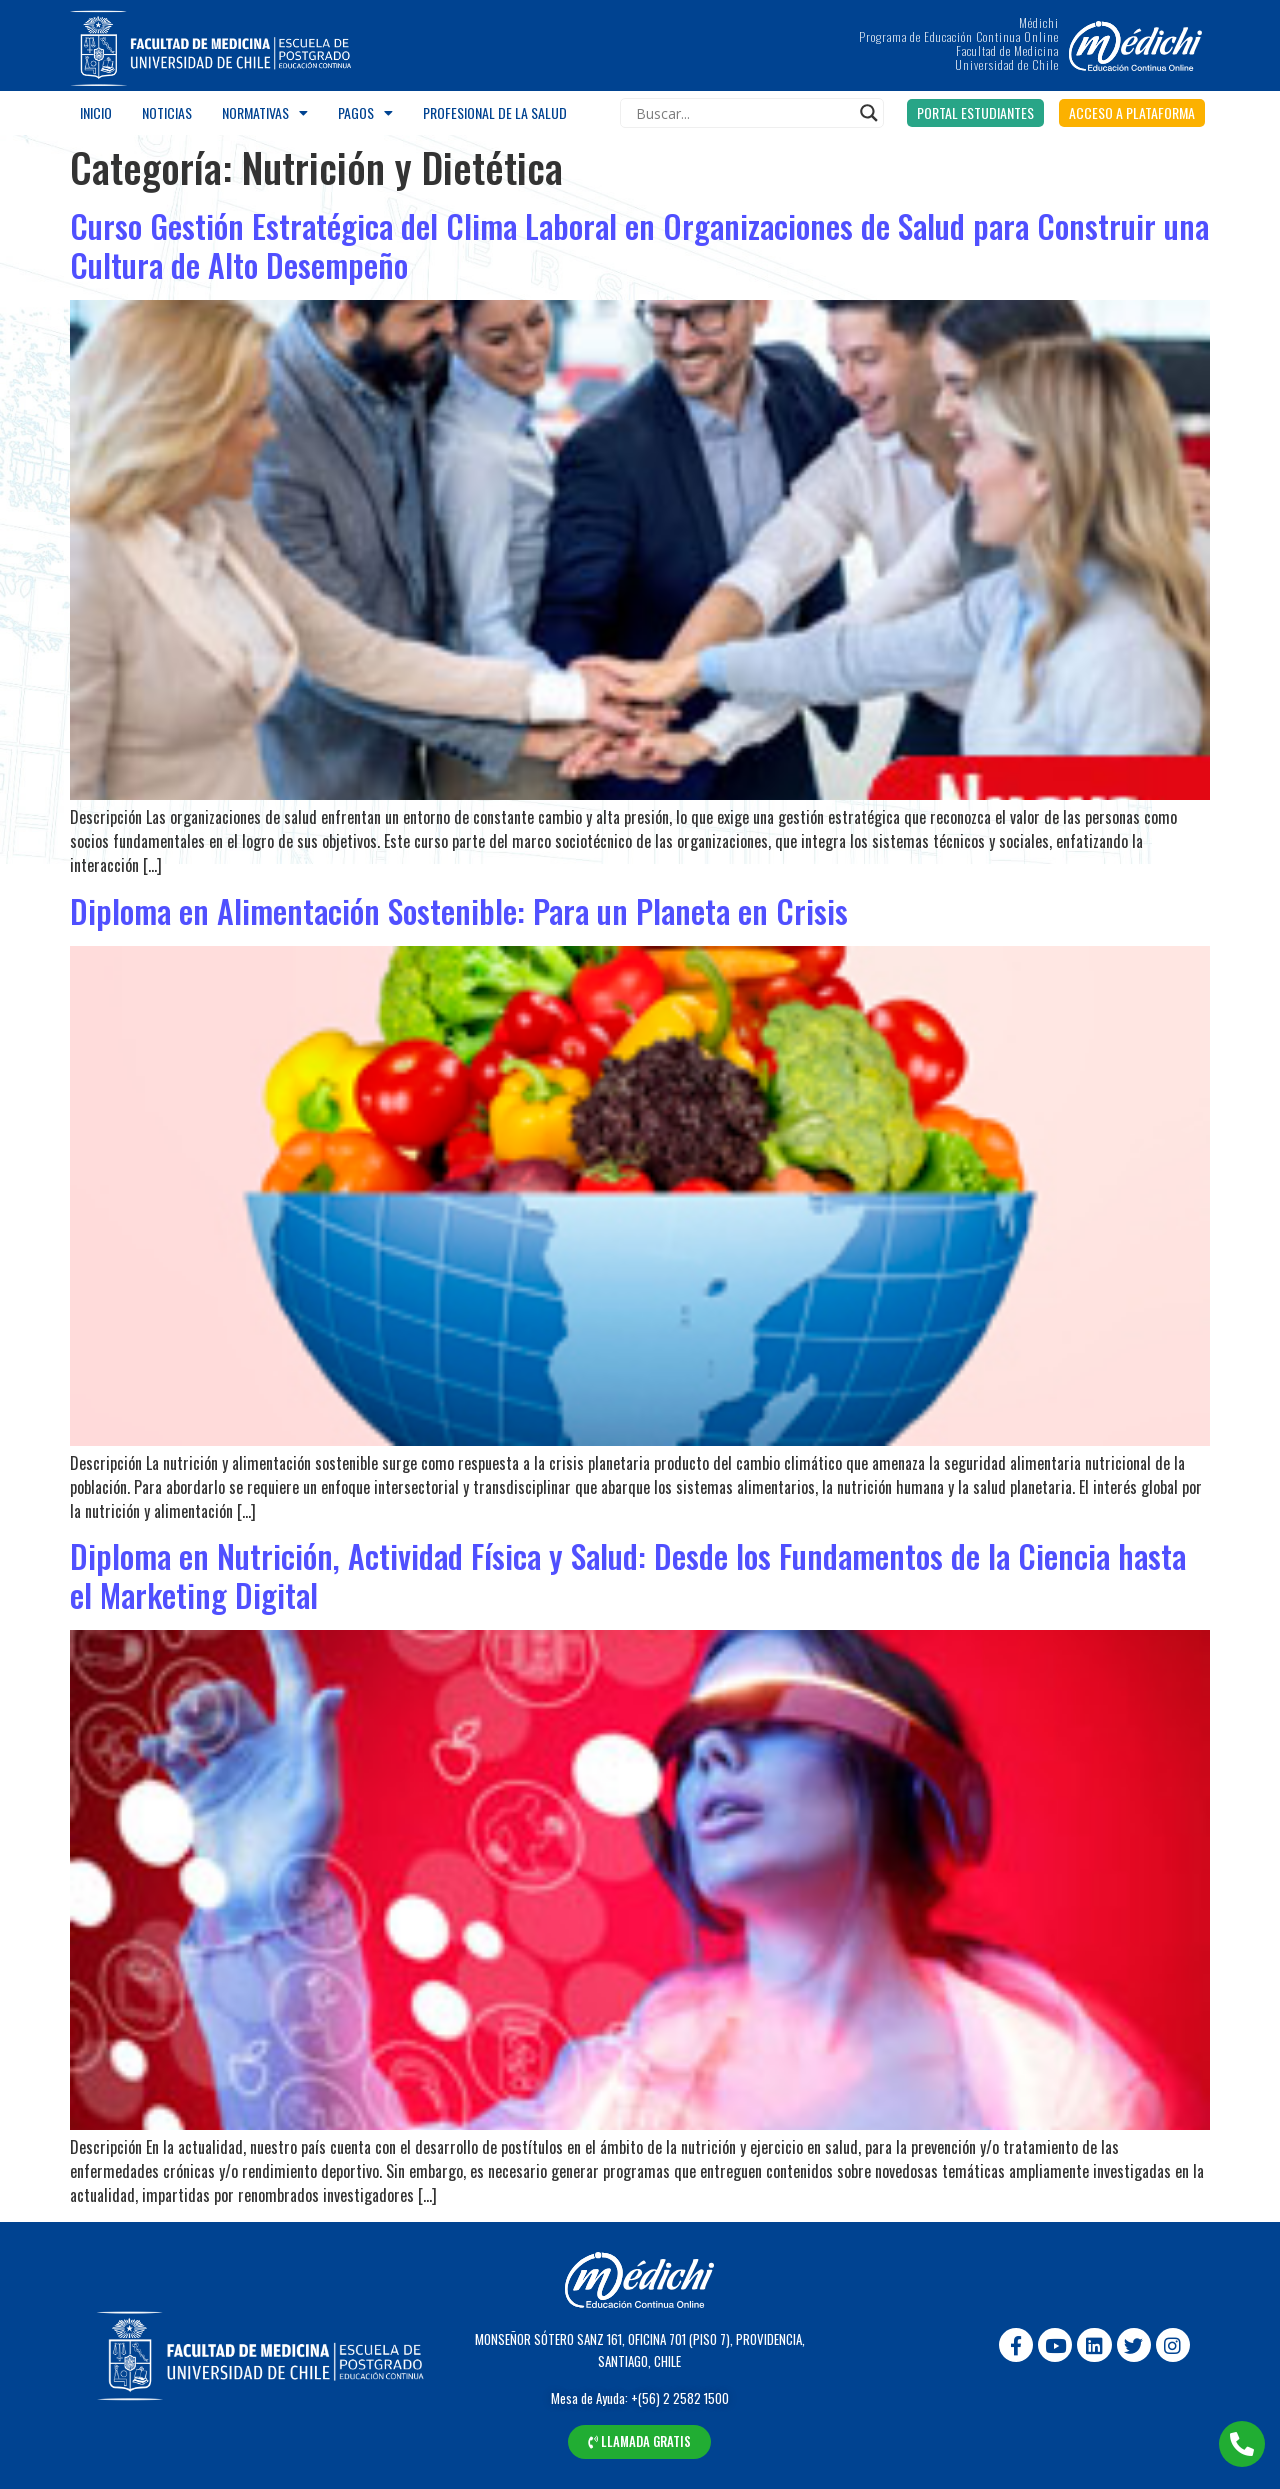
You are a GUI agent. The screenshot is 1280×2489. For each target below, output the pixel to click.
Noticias (167, 112)
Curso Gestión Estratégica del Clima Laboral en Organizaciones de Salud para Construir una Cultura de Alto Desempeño (639, 244)
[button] (975, 113)
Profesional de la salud (495, 112)
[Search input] (743, 113)
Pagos (365, 113)
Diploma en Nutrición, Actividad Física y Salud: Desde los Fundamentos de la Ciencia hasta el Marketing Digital (628, 1574)
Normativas (265, 113)
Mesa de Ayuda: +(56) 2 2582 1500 (640, 2398)
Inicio (96, 112)
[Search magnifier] (869, 113)
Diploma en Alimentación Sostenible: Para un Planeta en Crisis (459, 910)
